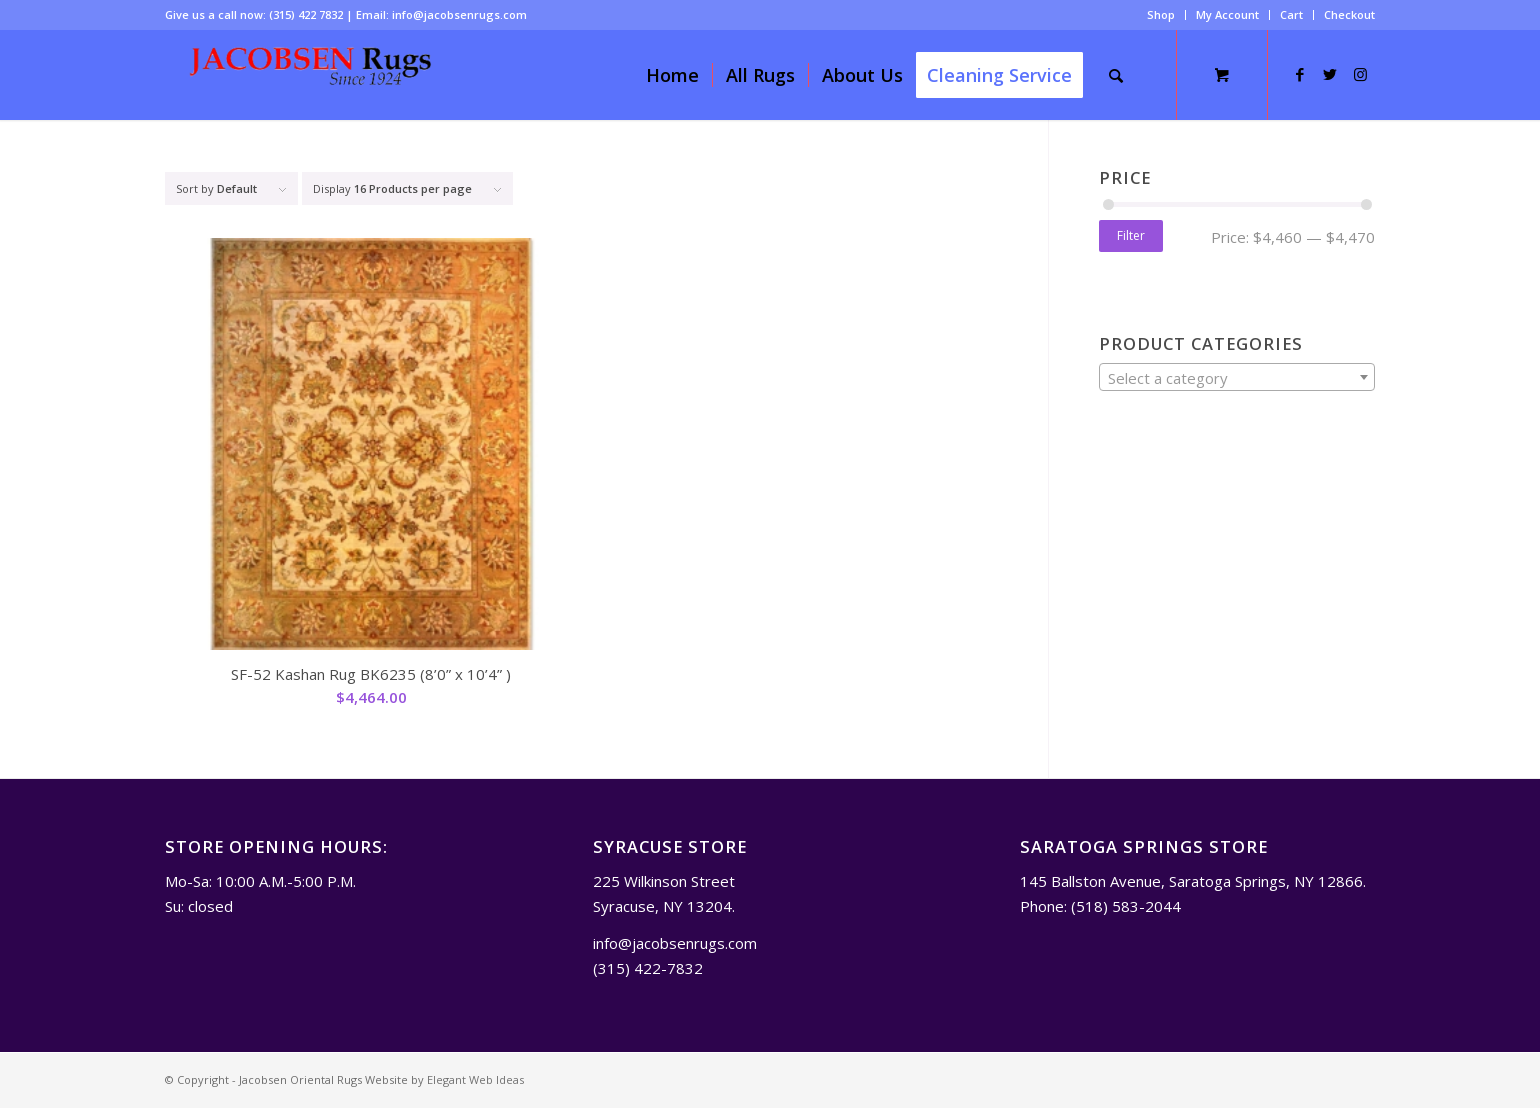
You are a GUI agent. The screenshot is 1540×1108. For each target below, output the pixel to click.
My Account (1227, 14)
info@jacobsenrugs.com (459, 14)
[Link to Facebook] (1300, 74)
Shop (1161, 14)
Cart (1291, 14)
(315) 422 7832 (306, 14)
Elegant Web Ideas (475, 1079)
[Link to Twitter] (1330, 74)
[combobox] (1237, 377)
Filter (1131, 235)
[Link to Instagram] (1360, 74)
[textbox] (1237, 378)
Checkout (1349, 14)
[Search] (1116, 75)
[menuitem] (1161, 15)
